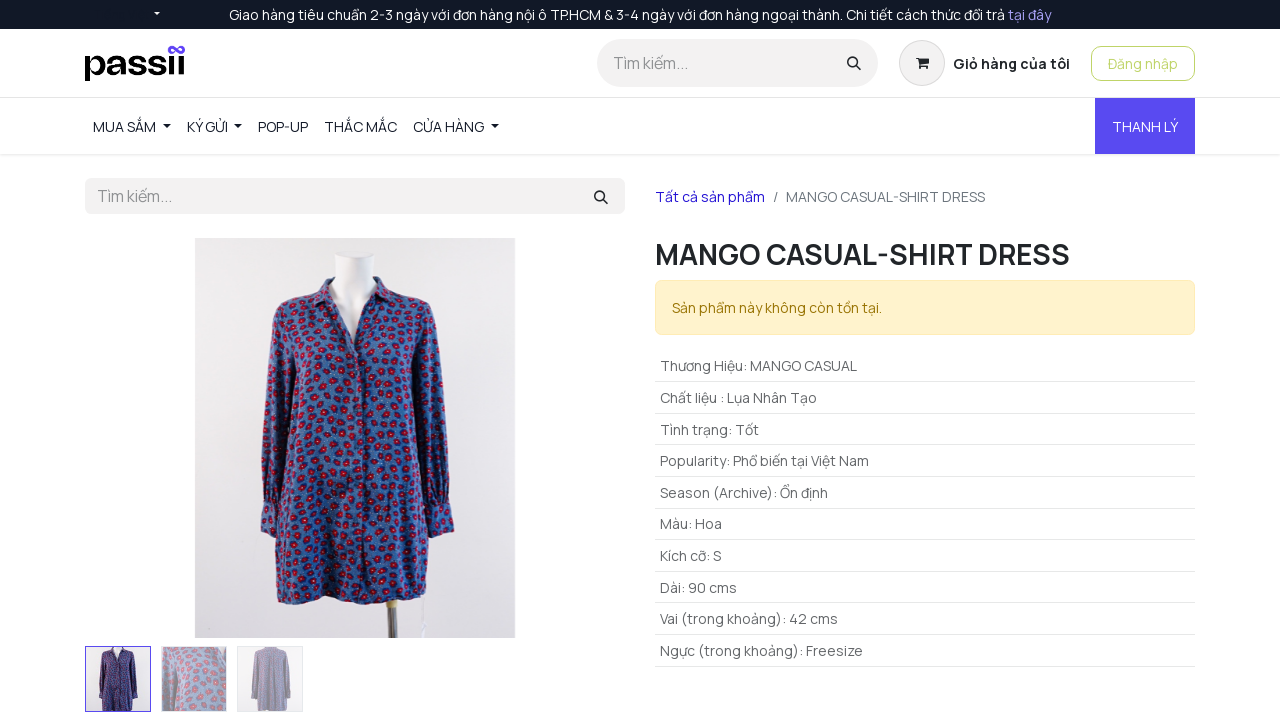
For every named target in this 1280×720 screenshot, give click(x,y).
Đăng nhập (1143, 63)
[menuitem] (132, 126)
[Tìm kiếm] (854, 63)
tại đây (1029, 14)
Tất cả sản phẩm (710, 196)
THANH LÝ (1145, 126)
